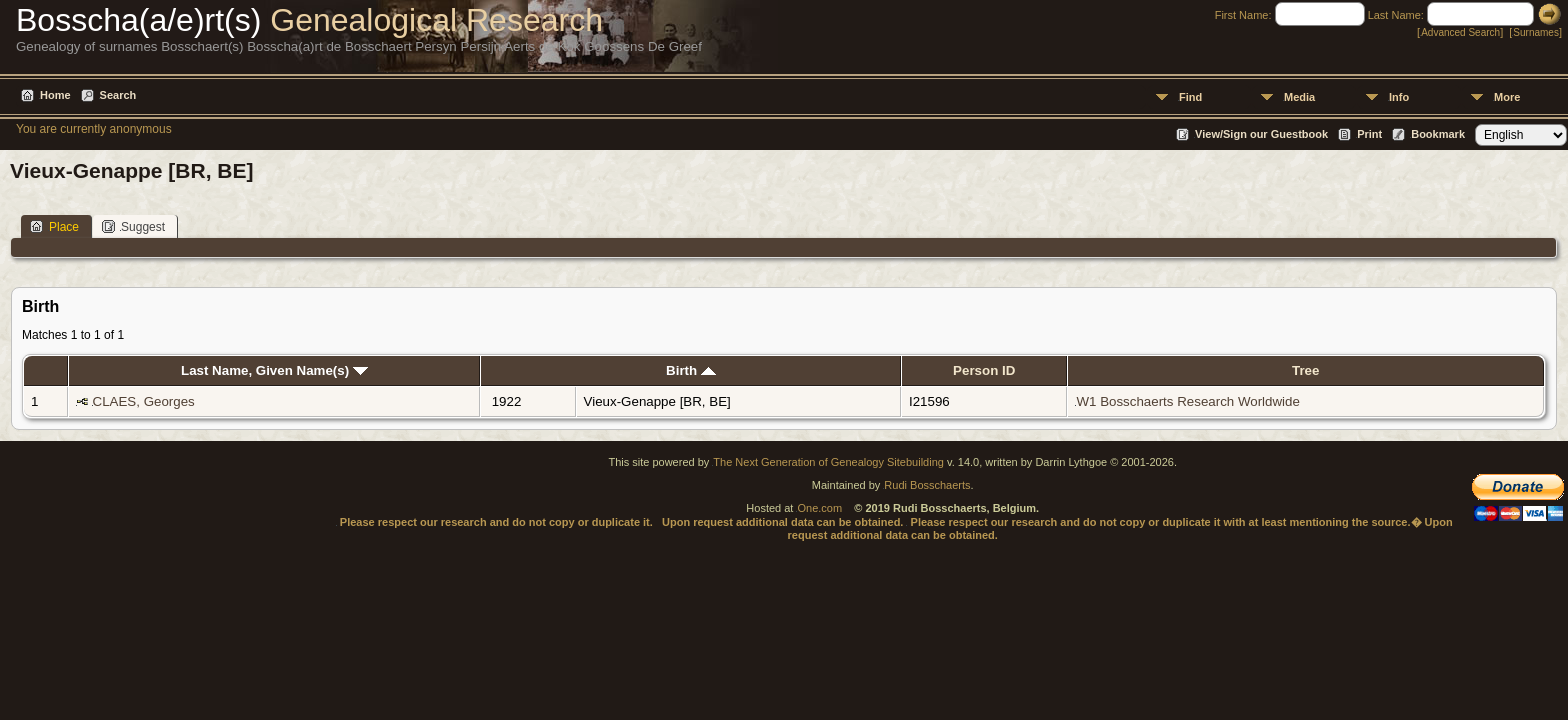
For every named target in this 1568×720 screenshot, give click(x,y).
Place (54, 226)
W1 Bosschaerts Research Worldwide (1187, 401)
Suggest (133, 226)
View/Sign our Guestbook (1261, 134)
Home (55, 95)
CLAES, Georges (144, 401)
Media (1299, 97)
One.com (819, 508)
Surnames (1536, 32)
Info (1399, 97)
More (1507, 97)
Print (1369, 134)
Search (118, 95)
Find (1190, 97)
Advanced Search (1460, 32)
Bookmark (1438, 134)
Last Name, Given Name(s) (274, 370)
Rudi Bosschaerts (927, 485)
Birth (691, 370)
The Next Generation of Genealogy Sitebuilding (828, 462)
